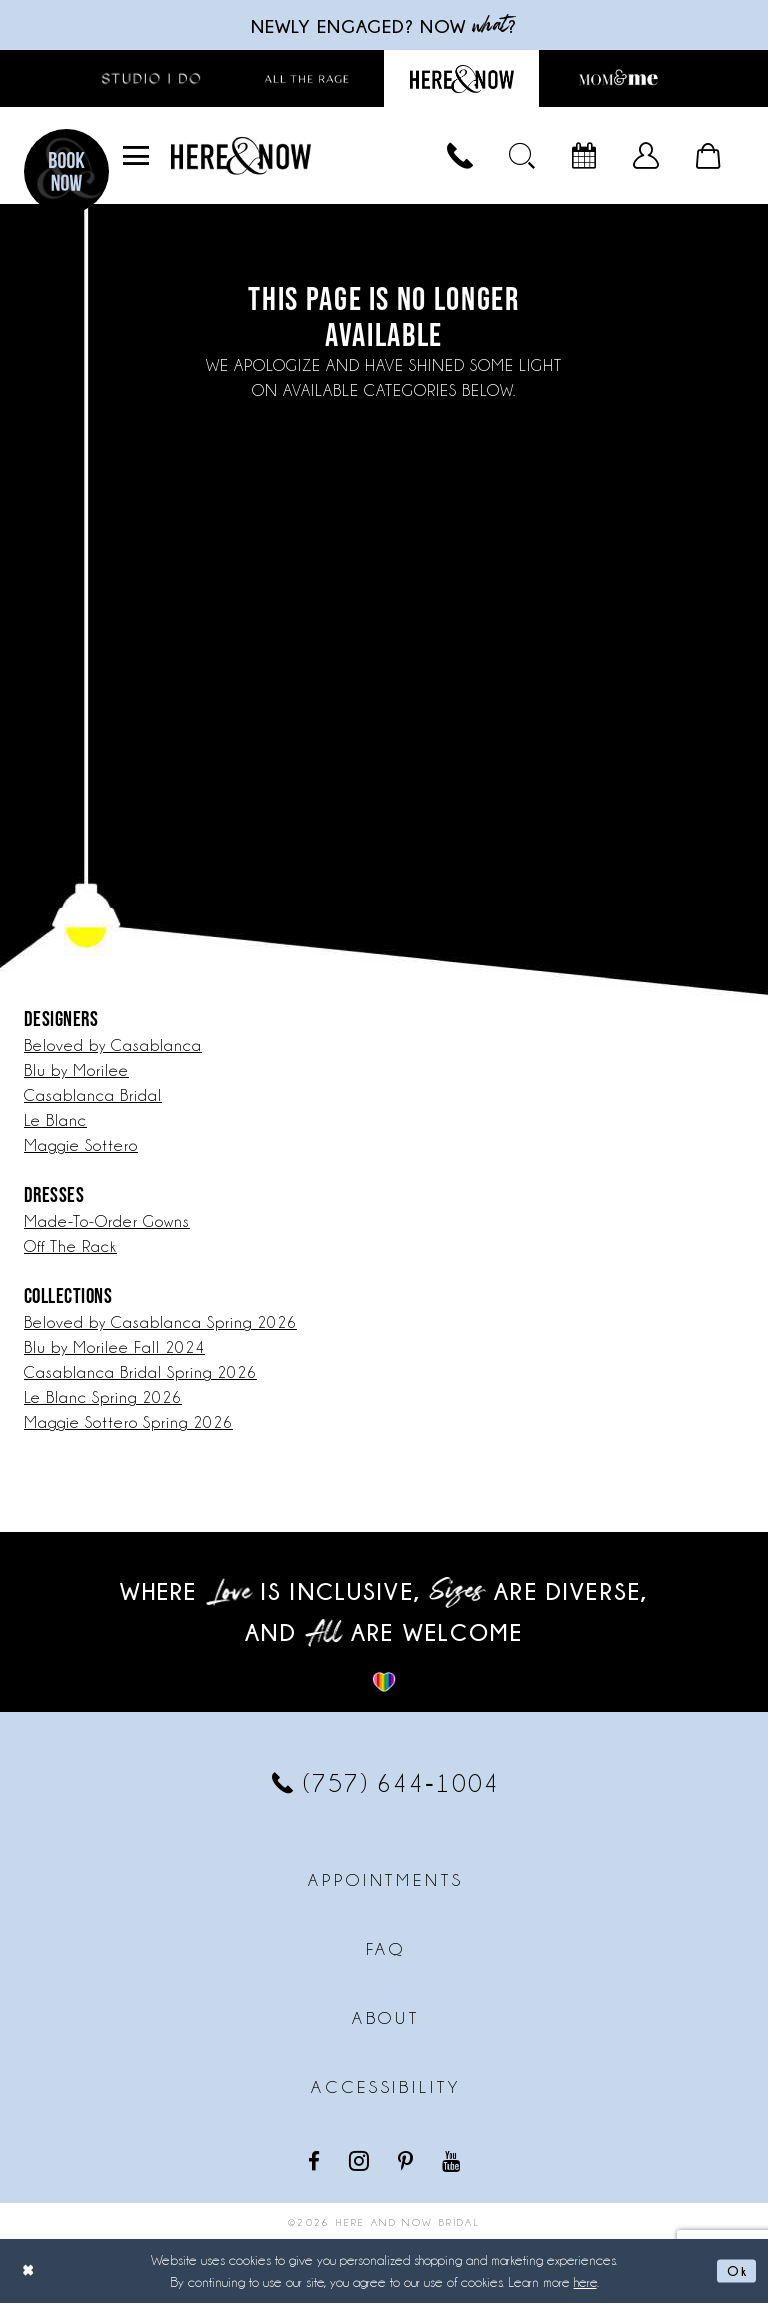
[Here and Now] (241, 156)
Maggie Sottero (81, 1146)
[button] (136, 157)
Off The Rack (70, 1247)
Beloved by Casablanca (113, 1046)
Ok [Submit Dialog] (735, 2271)
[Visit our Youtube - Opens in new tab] (453, 2160)
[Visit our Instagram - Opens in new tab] (361, 2161)
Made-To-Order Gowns (107, 1222)
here (585, 2283)
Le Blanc (55, 1121)
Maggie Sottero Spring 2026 (128, 1423)
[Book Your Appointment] (584, 157)
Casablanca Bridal (93, 1096)
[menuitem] (136, 157)
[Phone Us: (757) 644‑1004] (460, 157)
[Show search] (522, 157)
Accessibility (385, 2088)
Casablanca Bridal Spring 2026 (140, 1373)
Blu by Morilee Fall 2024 (114, 1348)
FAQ (386, 1950)
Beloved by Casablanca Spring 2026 (160, 1323)
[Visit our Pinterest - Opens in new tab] (407, 2160)
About (386, 2019)
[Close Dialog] (30, 2271)
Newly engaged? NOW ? (384, 25)
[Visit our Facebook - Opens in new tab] (316, 2160)
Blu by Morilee (76, 1071)
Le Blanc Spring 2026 (103, 1398)
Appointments (385, 1881)
